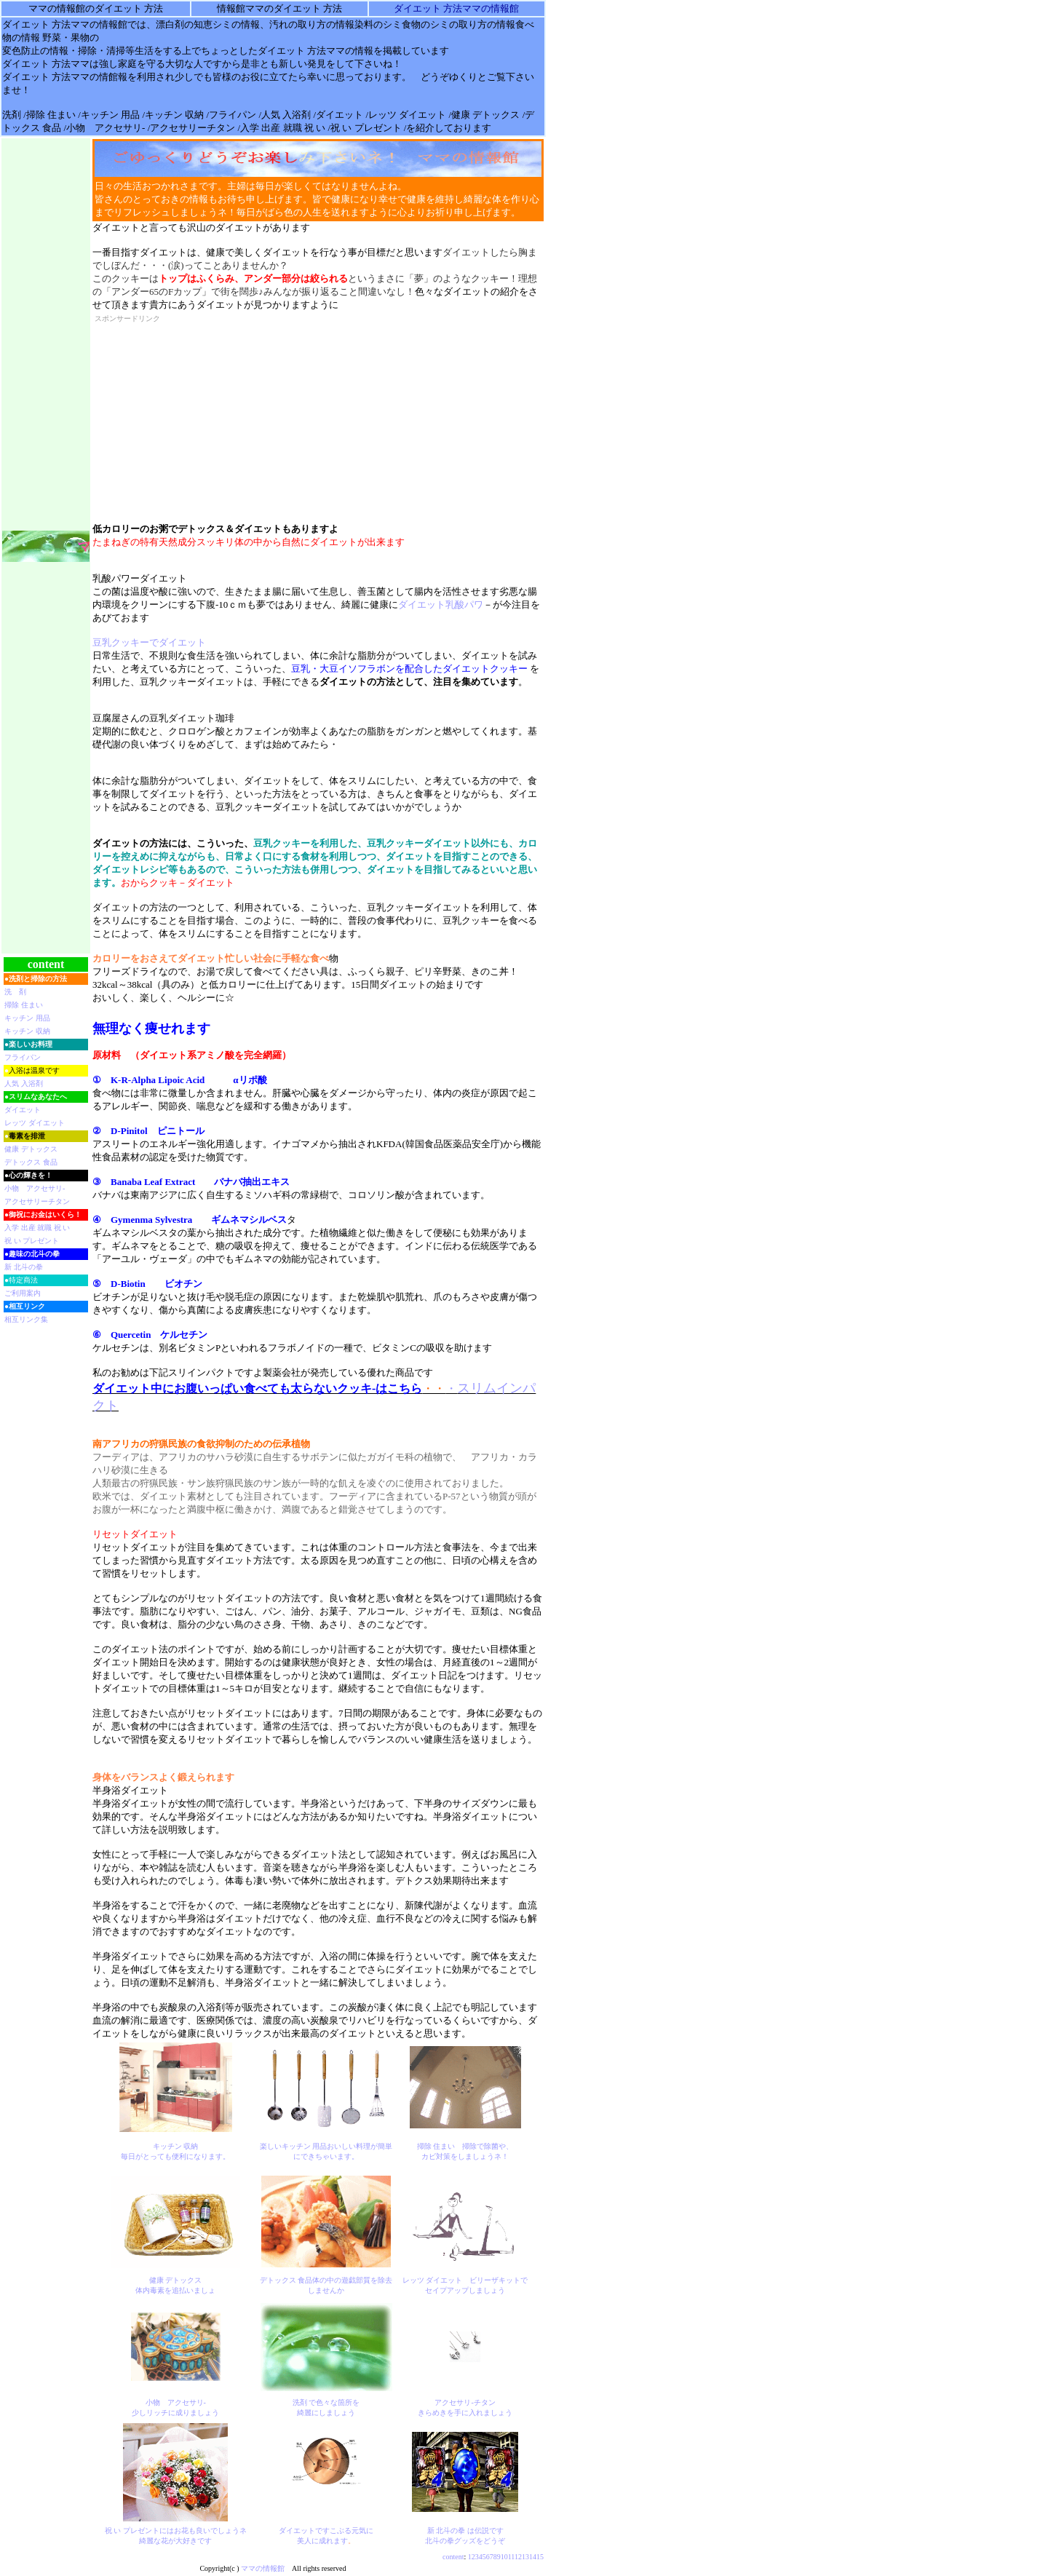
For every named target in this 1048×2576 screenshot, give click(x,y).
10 (504, 2557)
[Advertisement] (204, 418)
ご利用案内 (22, 1293)
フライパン (22, 1057)
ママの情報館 (263, 2568)
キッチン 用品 (27, 1018)
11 (511, 2557)
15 (540, 2557)
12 (518, 2557)
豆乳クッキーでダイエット (149, 642)
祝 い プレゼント (31, 1241)
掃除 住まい (23, 1005)
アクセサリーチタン (37, 1201)
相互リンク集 (26, 1319)
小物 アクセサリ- (34, 1188)
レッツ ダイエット (34, 1123)
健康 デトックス (30, 1149)
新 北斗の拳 (23, 1267)
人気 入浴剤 (23, 1083)
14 (532, 2557)
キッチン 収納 (27, 1031)
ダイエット (22, 1110)
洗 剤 (15, 992)
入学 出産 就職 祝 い (37, 1228)
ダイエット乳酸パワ (440, 604)
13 (525, 2557)
